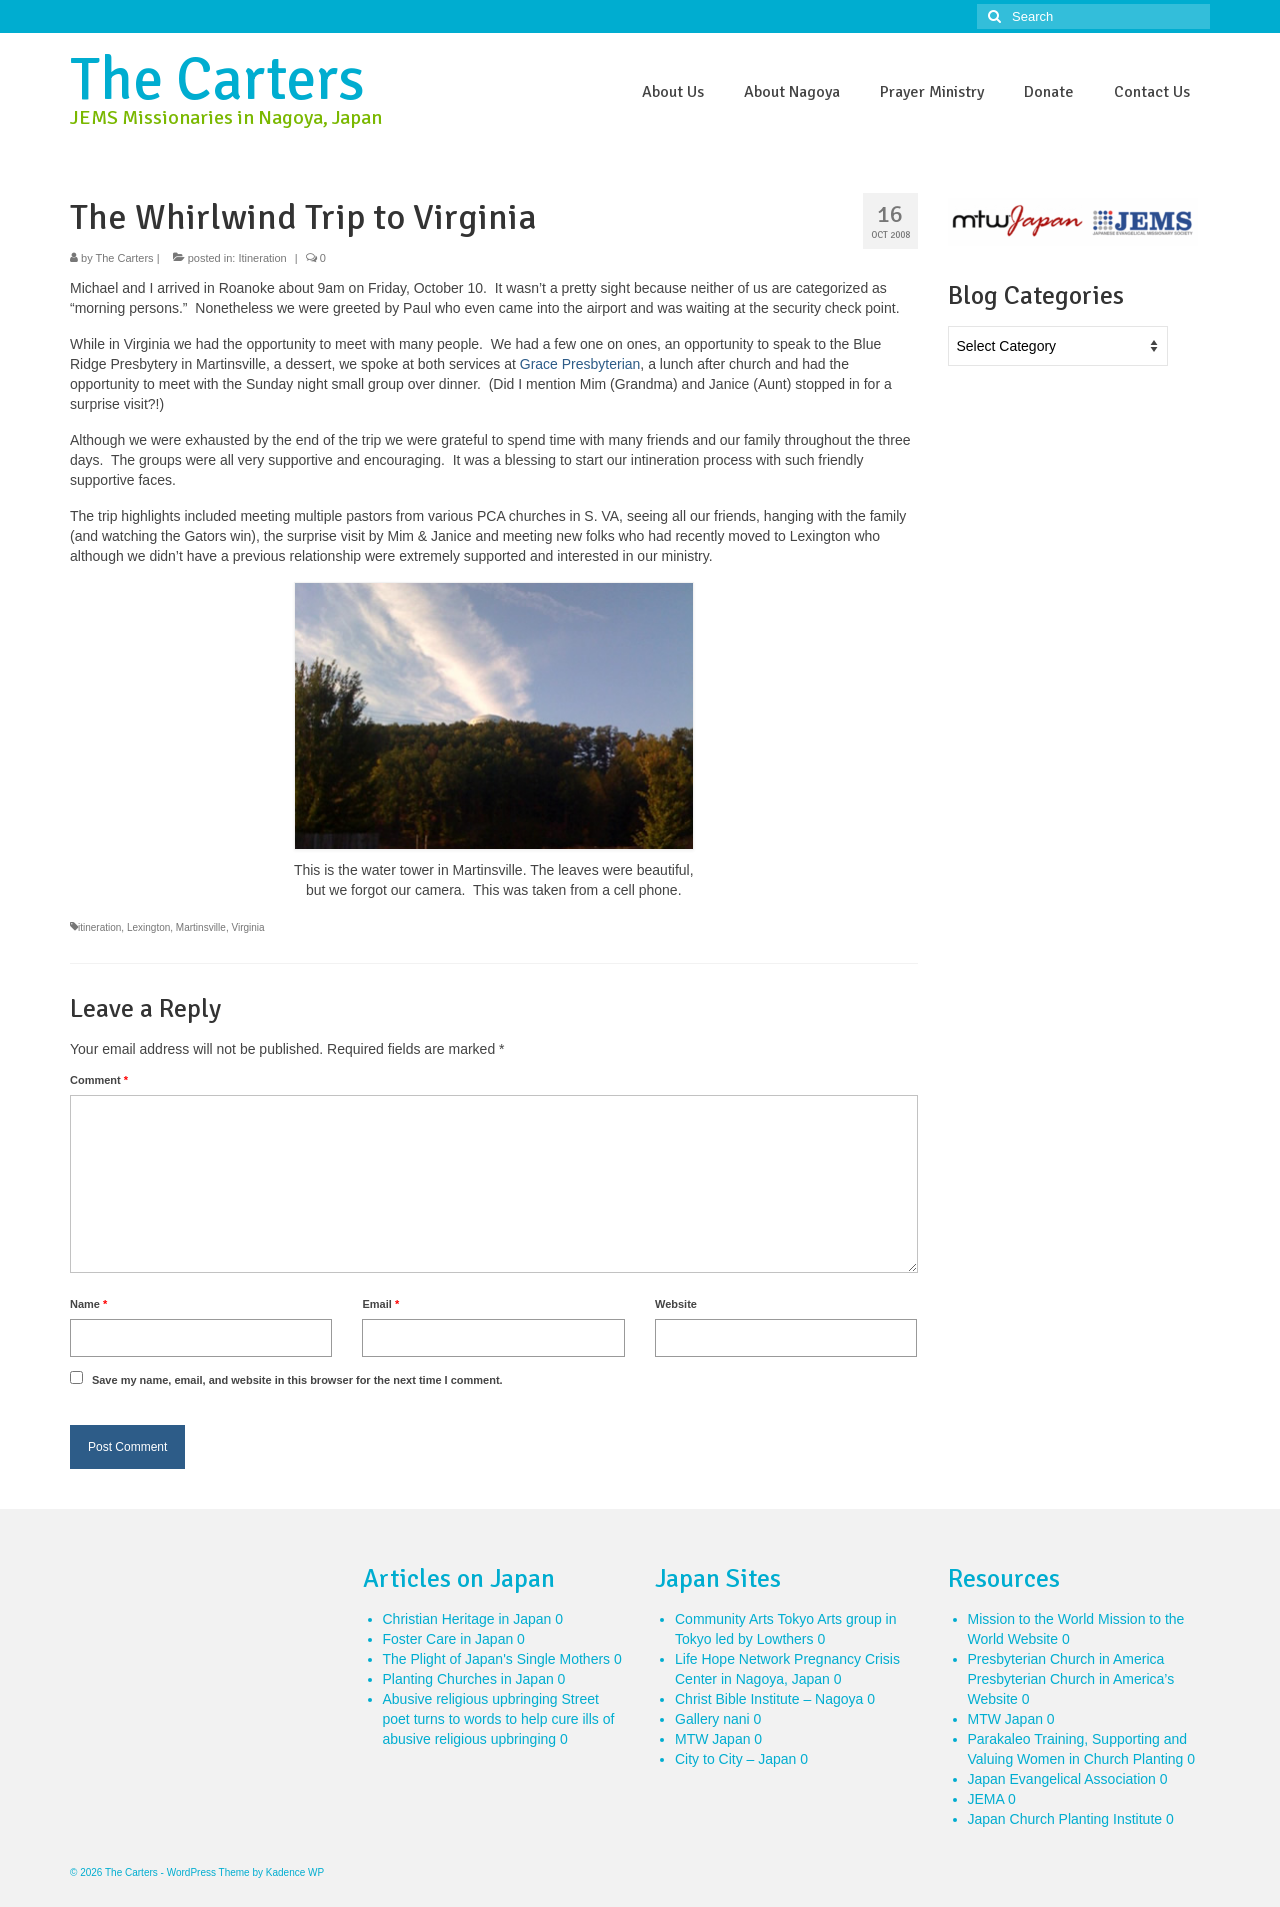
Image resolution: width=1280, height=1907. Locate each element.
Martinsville (201, 927)
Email (380, 1304)
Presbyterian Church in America (1066, 1659)
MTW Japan (712, 1739)
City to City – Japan (735, 1759)
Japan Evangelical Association (1062, 1779)
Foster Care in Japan (448, 1639)
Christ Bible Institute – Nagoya (769, 1699)
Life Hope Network (732, 1659)
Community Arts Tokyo (744, 1619)
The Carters (217, 80)
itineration (99, 927)
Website (676, 1304)
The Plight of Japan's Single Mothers (497, 1659)
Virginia (247, 927)
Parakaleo (999, 1739)
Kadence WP (295, 1872)
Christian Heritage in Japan (467, 1619)
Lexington (148, 927)
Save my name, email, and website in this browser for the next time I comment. (297, 1380)
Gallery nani (712, 1719)
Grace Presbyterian (580, 364)
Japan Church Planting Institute (1065, 1819)
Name (88, 1304)
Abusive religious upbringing (470, 1699)
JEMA (986, 1799)
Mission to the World (1031, 1619)
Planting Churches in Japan (468, 1679)
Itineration (262, 258)
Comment (99, 1080)
